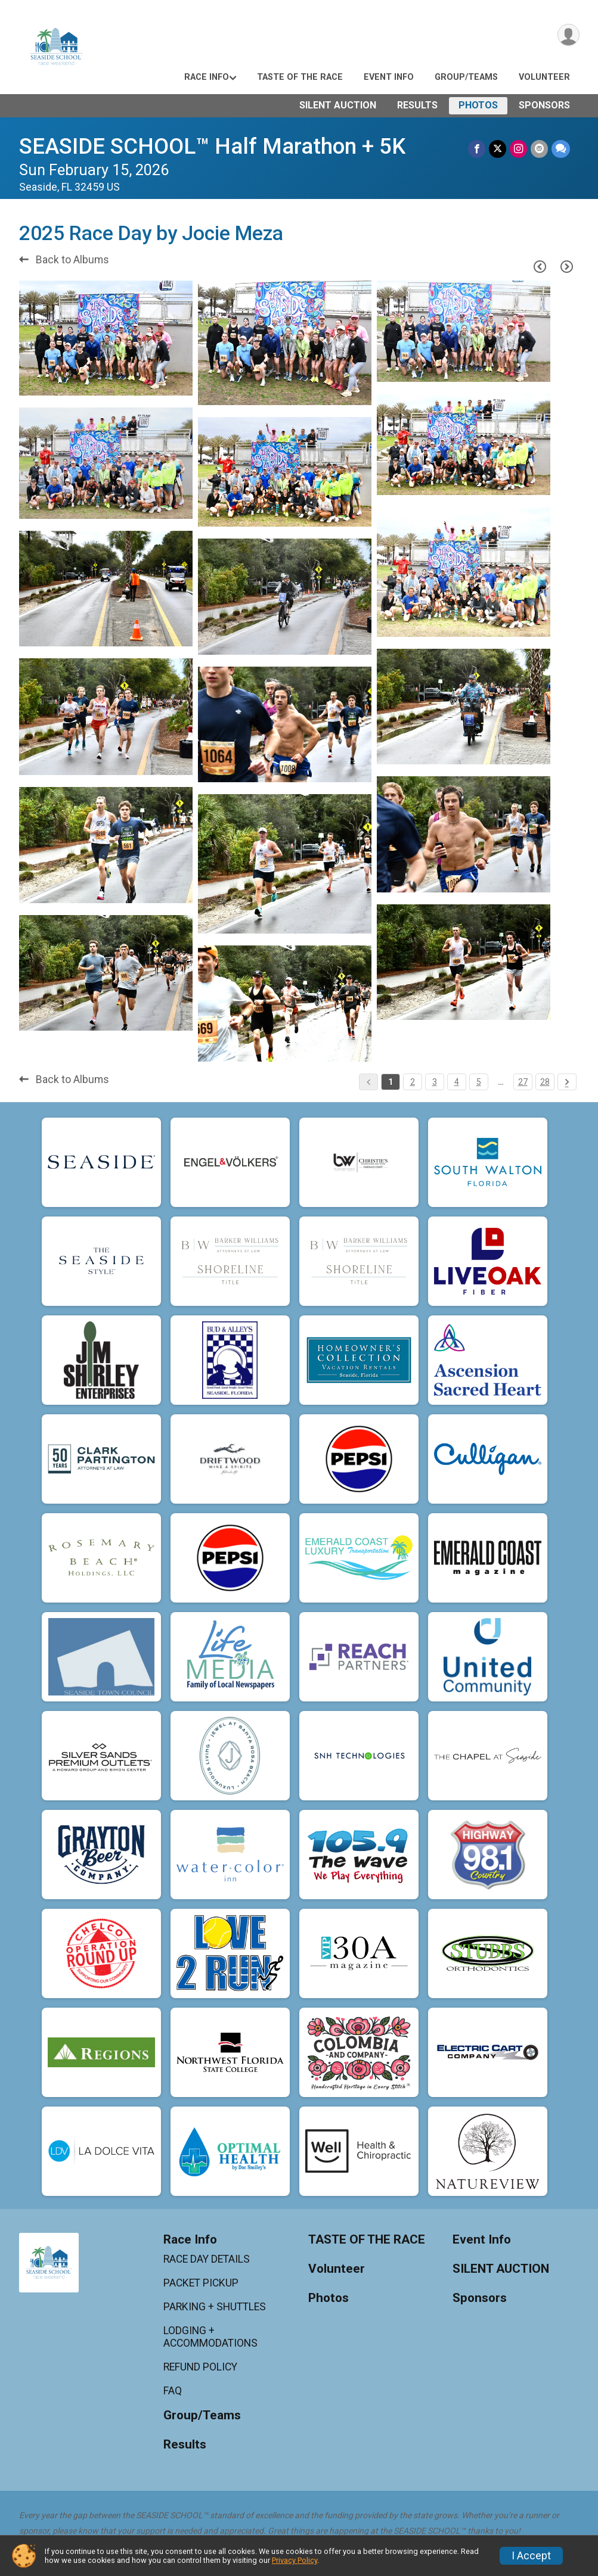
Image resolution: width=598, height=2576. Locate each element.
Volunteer (544, 77)
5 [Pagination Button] (478, 1082)
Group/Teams (466, 77)
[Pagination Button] (567, 1082)
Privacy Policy (294, 2560)
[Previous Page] (540, 266)
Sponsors (544, 105)
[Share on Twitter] (497, 148)
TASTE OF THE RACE (300, 77)
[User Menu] (568, 35)
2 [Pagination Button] (412, 1082)
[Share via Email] (539, 148)
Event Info (389, 77)
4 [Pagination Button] (456, 1082)
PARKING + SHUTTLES (214, 2307)
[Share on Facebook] (476, 148)
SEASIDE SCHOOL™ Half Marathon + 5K (212, 146)
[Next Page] (567, 266)
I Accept (531, 2556)
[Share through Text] (560, 148)
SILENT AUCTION (337, 105)
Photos (478, 105)
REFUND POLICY (200, 2367)
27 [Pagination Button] (523, 1082)
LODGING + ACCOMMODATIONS (210, 2336)
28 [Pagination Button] (545, 1082)
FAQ (172, 2391)
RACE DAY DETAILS (206, 2259)
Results (417, 105)
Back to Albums (64, 260)
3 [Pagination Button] (434, 1082)
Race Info (206, 77)
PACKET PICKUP (200, 2283)
